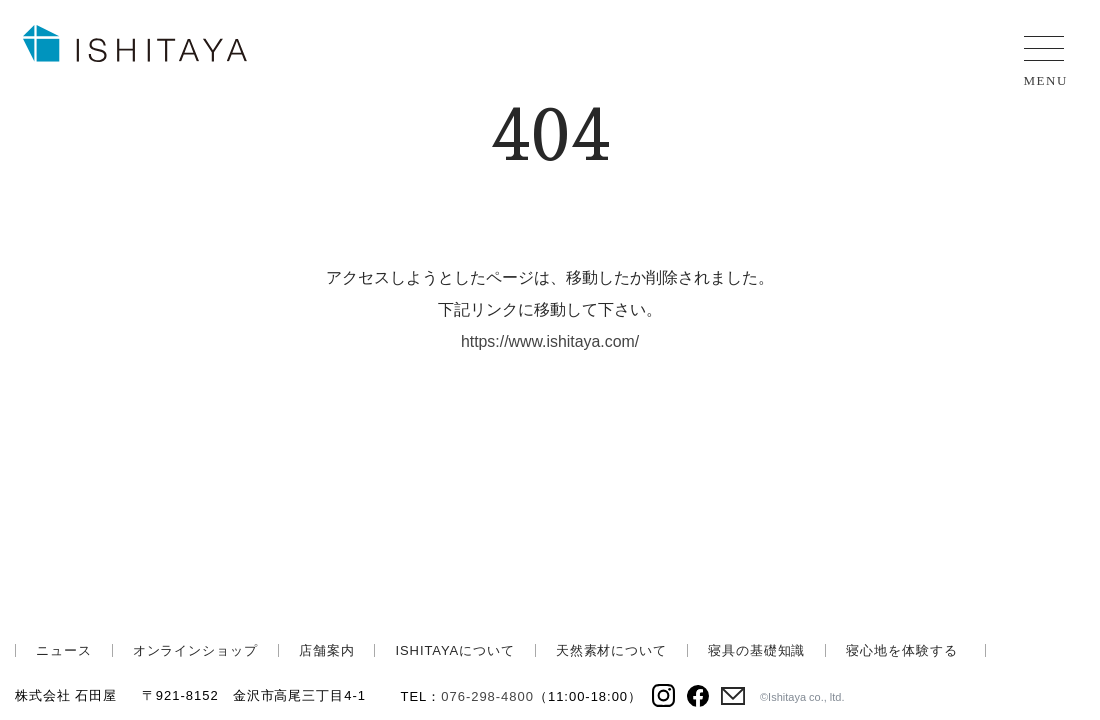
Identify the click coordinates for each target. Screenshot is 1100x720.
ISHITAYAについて (454, 650)
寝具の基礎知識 (756, 650)
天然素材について (611, 650)
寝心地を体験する (901, 650)
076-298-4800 (487, 696)
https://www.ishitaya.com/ (550, 341)
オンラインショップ (195, 650)
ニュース (64, 650)
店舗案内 (327, 650)
